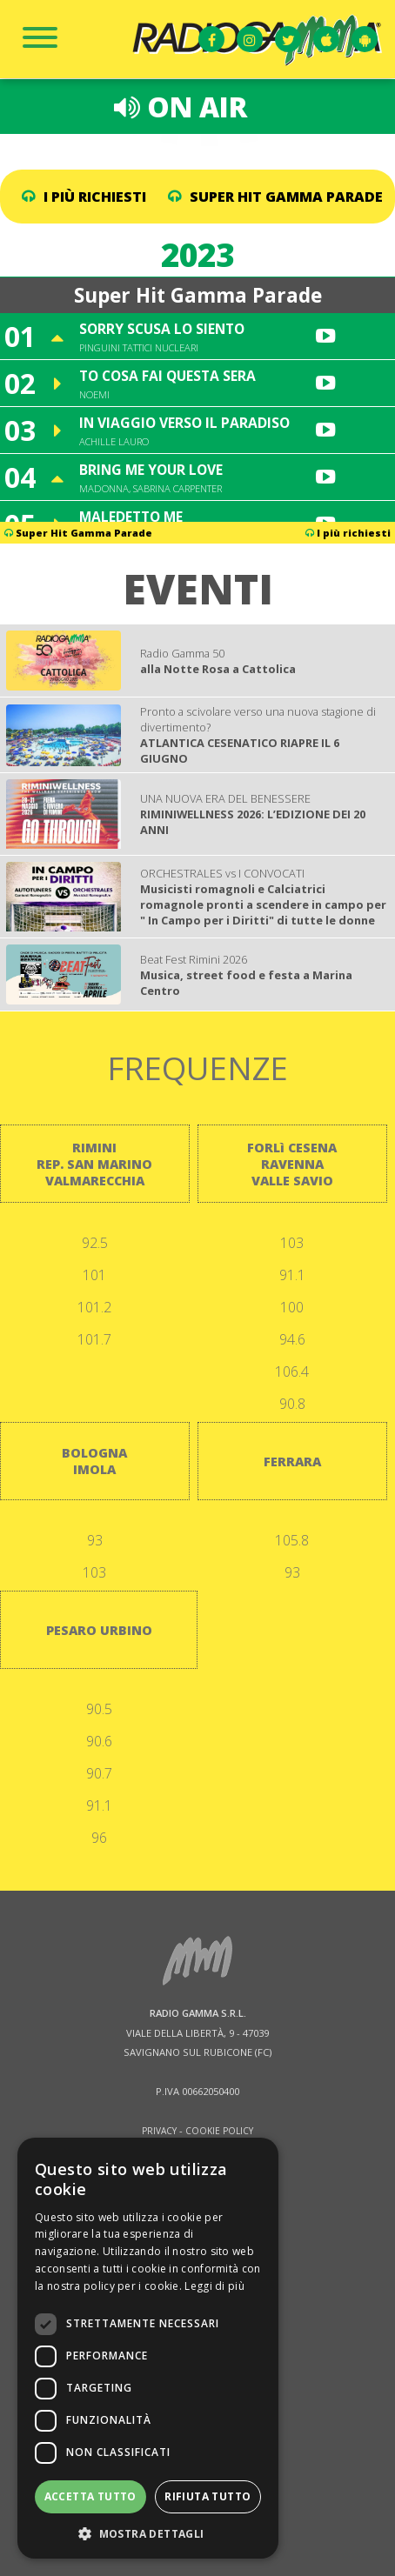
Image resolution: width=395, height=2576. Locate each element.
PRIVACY (159, 2131)
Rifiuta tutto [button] (207, 2496)
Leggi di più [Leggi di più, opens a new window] (214, 2286)
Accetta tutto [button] (90, 2496)
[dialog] (147, 2348)
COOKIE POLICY (219, 2131)
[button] (148, 2533)
